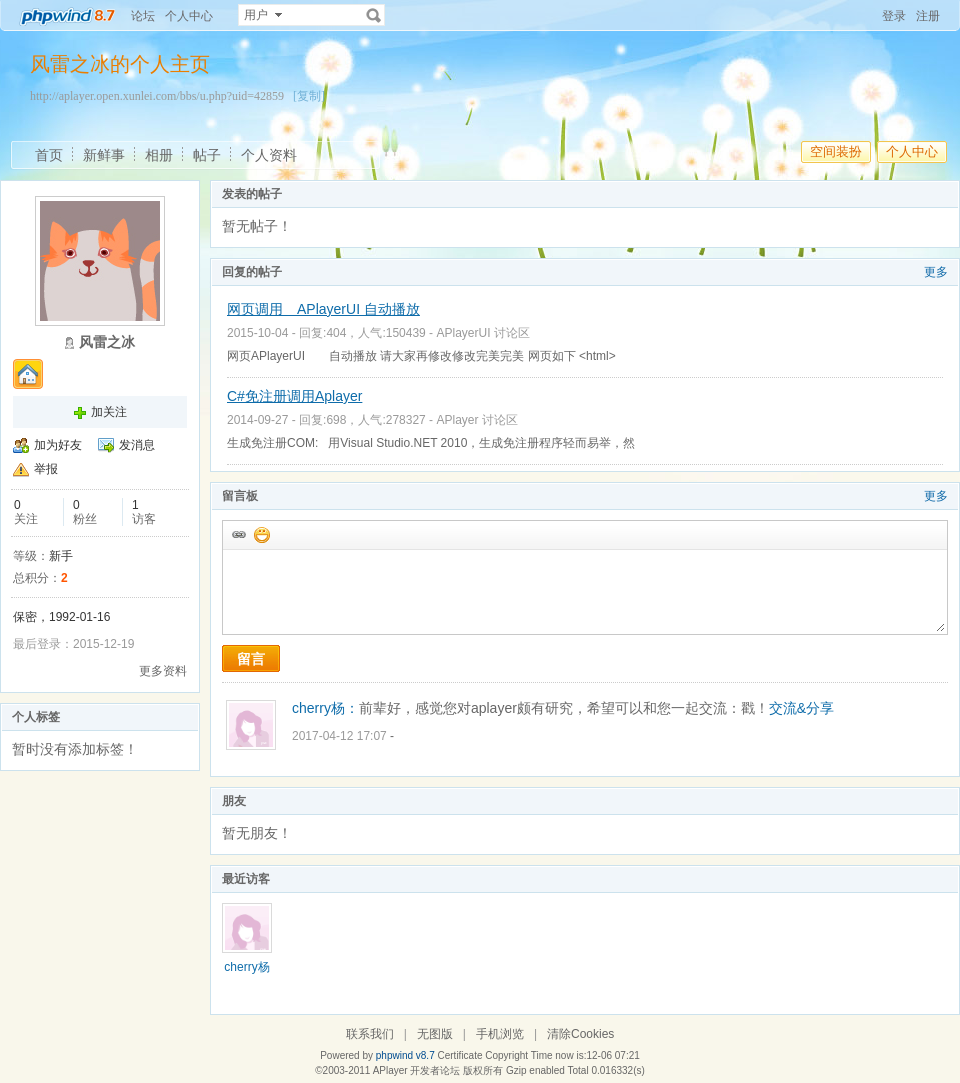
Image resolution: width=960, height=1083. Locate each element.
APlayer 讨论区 (476, 420)
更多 (936, 272)
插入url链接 (238, 534)
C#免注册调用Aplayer (294, 396)
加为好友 (58, 445)
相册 (159, 155)
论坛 (143, 16)
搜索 (374, 15)
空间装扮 (836, 151)
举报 (46, 469)
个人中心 (189, 16)
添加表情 (261, 534)
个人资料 (269, 155)
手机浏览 (500, 1034)
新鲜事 (104, 155)
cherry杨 (246, 967)
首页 (49, 155)
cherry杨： (325, 708)
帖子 (207, 155)
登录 (894, 16)
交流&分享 (801, 708)
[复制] (309, 96)
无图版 (435, 1034)
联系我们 (370, 1034)
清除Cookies (580, 1034)
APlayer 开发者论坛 (417, 1070)
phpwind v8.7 (405, 1055)
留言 (251, 659)
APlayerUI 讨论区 (482, 333)
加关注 (109, 412)
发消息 (137, 445)
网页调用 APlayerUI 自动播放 (323, 309)
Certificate (459, 1055)
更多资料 (163, 671)
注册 (928, 16)
